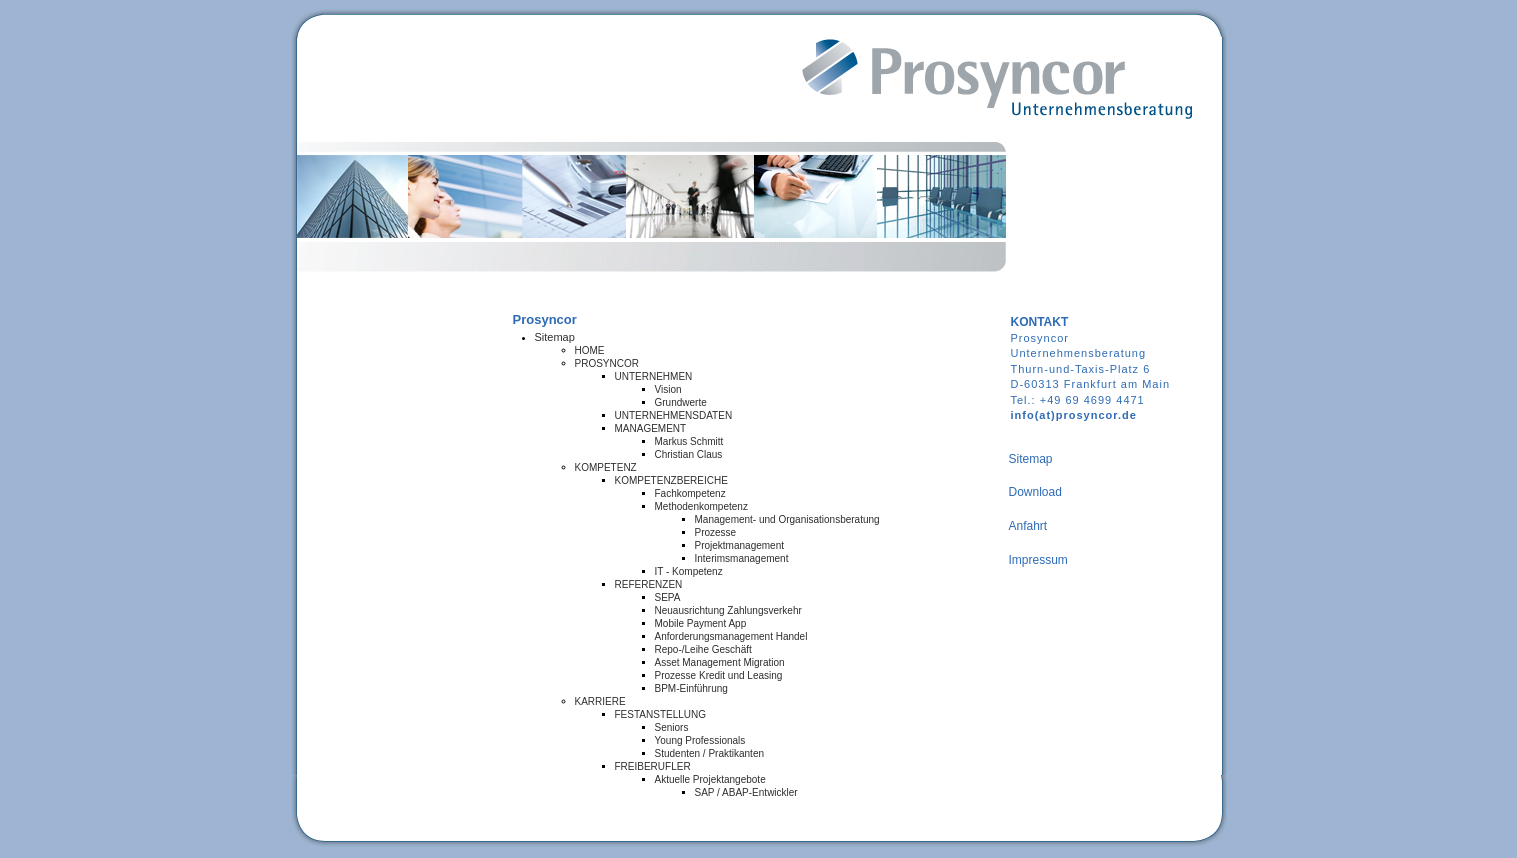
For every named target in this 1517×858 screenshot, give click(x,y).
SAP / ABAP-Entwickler (746, 792)
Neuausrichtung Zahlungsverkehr (728, 610)
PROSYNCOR (607, 363)
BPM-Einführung (691, 688)
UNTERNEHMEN (654, 376)
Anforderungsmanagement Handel (731, 636)
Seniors (672, 727)
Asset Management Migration (720, 662)
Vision (668, 389)
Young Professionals (700, 740)
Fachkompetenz (690, 493)
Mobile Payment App (701, 623)
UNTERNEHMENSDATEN (674, 415)
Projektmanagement (740, 545)
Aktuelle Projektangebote (710, 779)
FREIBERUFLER (653, 766)
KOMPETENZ (606, 467)
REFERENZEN (649, 584)
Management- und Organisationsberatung (787, 519)
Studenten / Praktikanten (710, 753)
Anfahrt (1028, 526)
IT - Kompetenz (689, 571)
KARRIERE (600, 701)
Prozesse (716, 532)
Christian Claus (689, 454)
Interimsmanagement (742, 558)
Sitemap (555, 337)
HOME (590, 350)
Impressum (1038, 560)
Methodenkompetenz (701, 506)
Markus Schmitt (689, 441)
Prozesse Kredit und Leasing (719, 675)
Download (1035, 492)
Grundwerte (681, 402)
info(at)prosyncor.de (1074, 415)
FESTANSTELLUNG (661, 714)
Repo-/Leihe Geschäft (703, 649)
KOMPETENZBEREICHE (671, 480)
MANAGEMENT (651, 428)
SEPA (668, 597)
